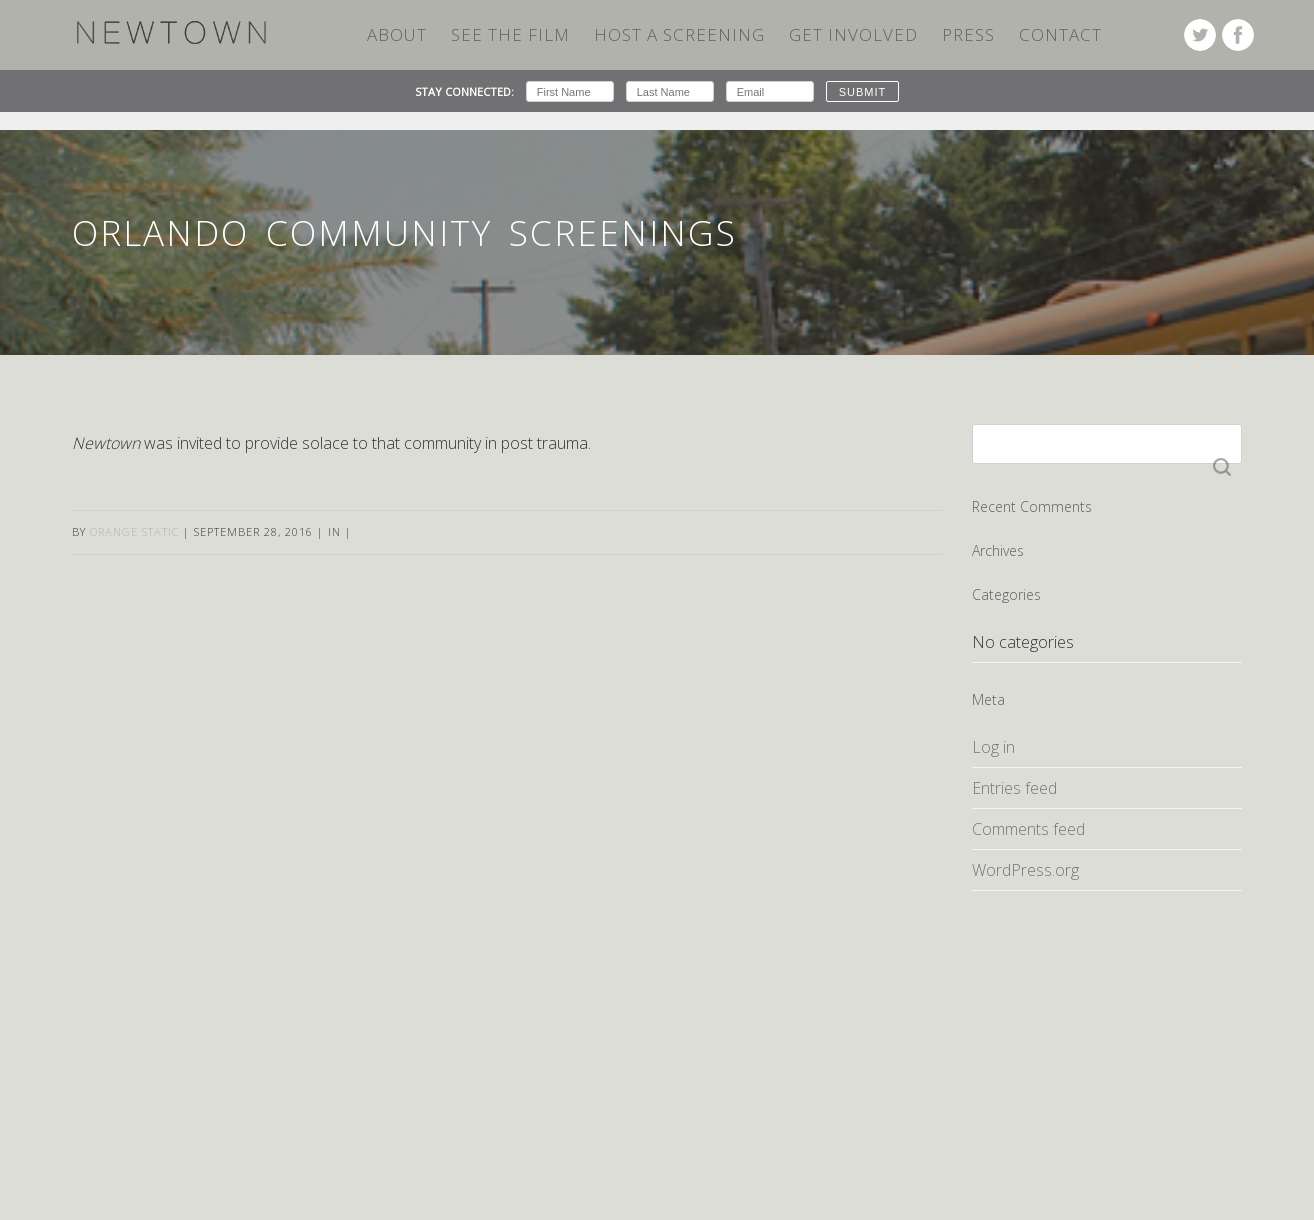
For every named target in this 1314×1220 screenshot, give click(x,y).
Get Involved (853, 34)
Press (968, 34)
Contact (1060, 34)
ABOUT (397, 34)
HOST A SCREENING (679, 34)
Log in (993, 747)
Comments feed (1028, 829)
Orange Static (134, 531)
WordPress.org (1025, 870)
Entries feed (1014, 788)
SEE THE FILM (510, 34)
